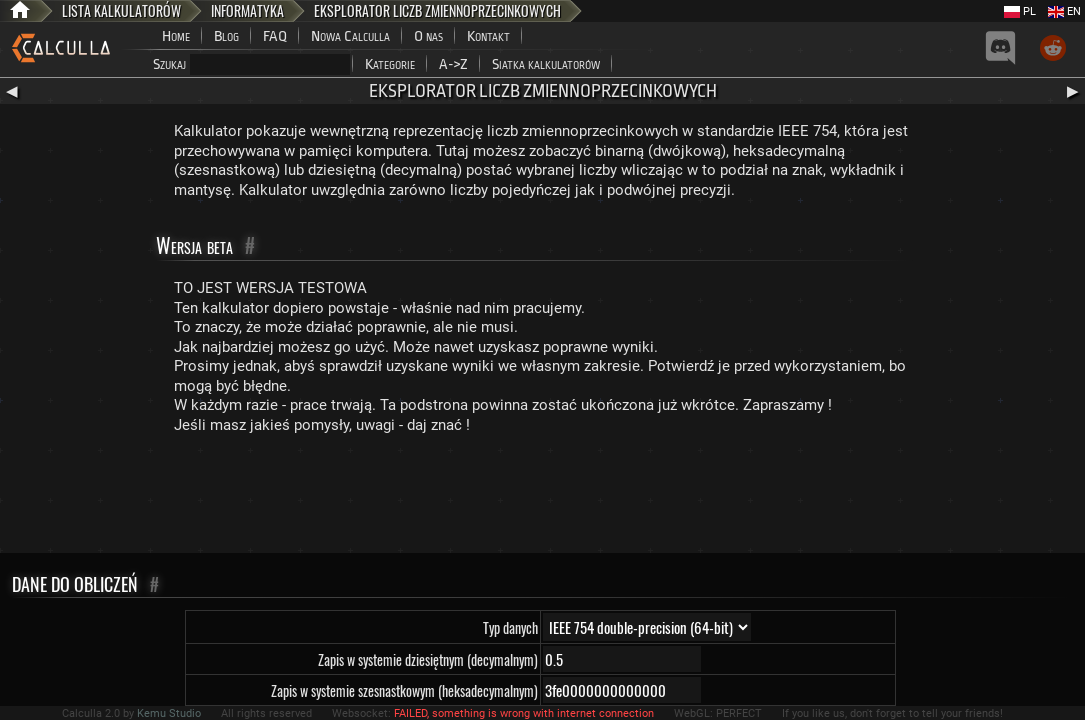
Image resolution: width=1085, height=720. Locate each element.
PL (1020, 11)
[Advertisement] (543, 498)
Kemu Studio (169, 713)
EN (1064, 11)
